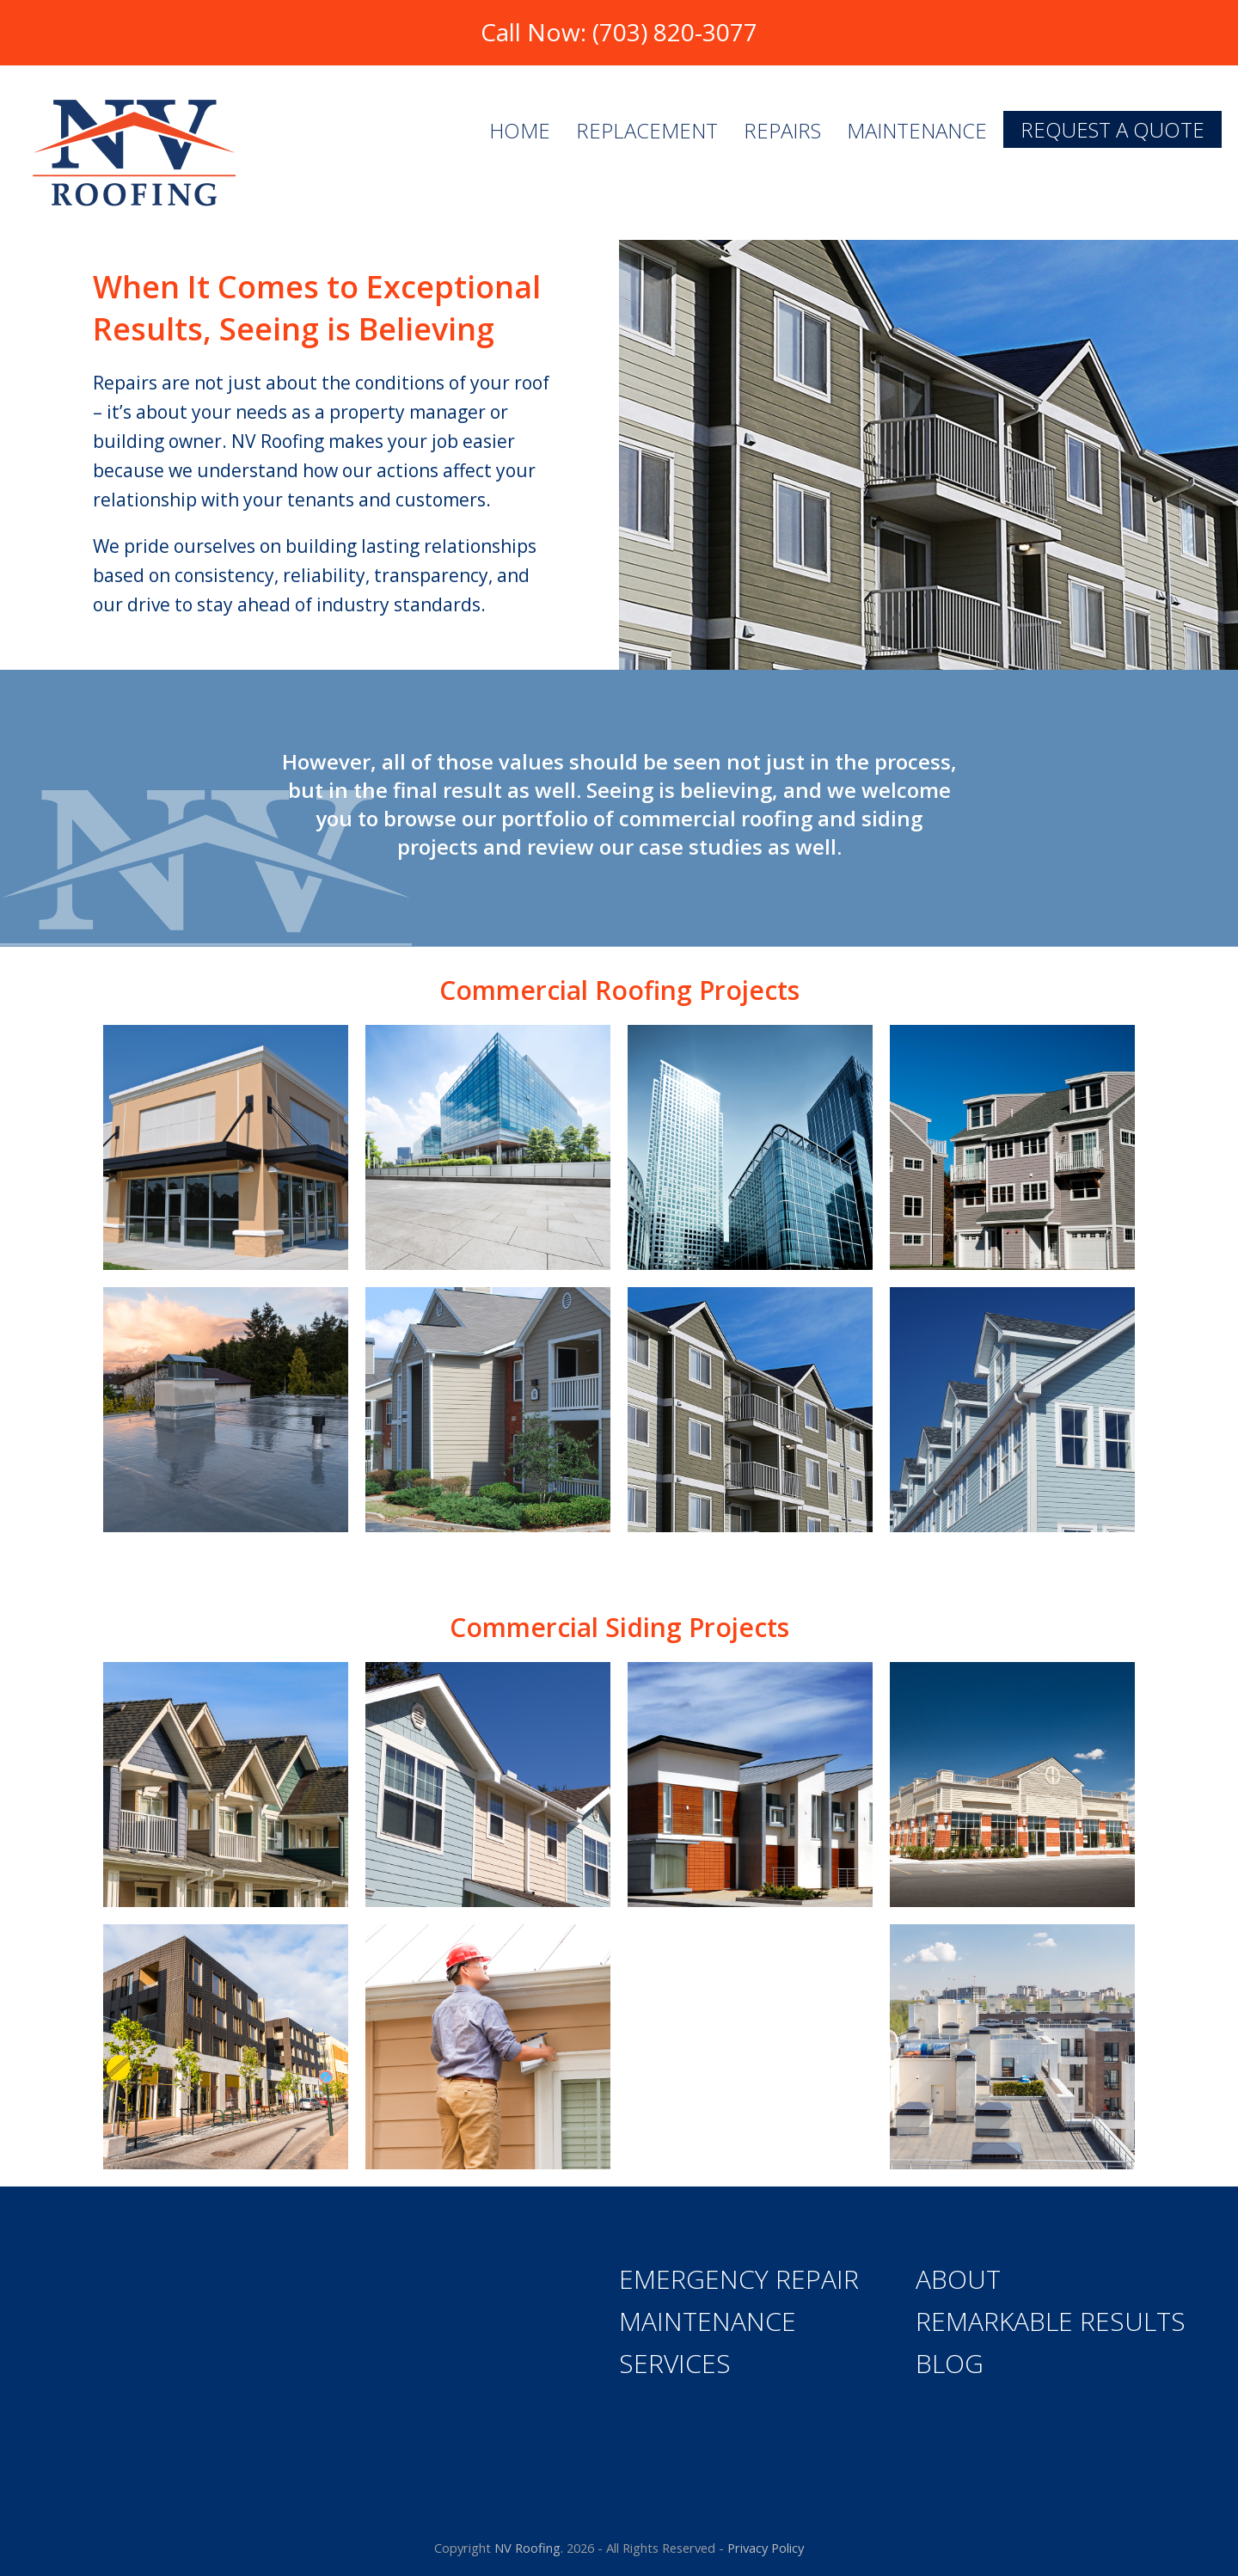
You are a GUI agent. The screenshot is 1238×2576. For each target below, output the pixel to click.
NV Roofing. (528, 2547)
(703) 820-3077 (674, 31)
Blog (950, 2363)
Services (675, 2363)
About (958, 2279)
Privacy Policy (765, 2547)
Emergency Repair (739, 2279)
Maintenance (707, 2321)
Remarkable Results (1051, 2321)
